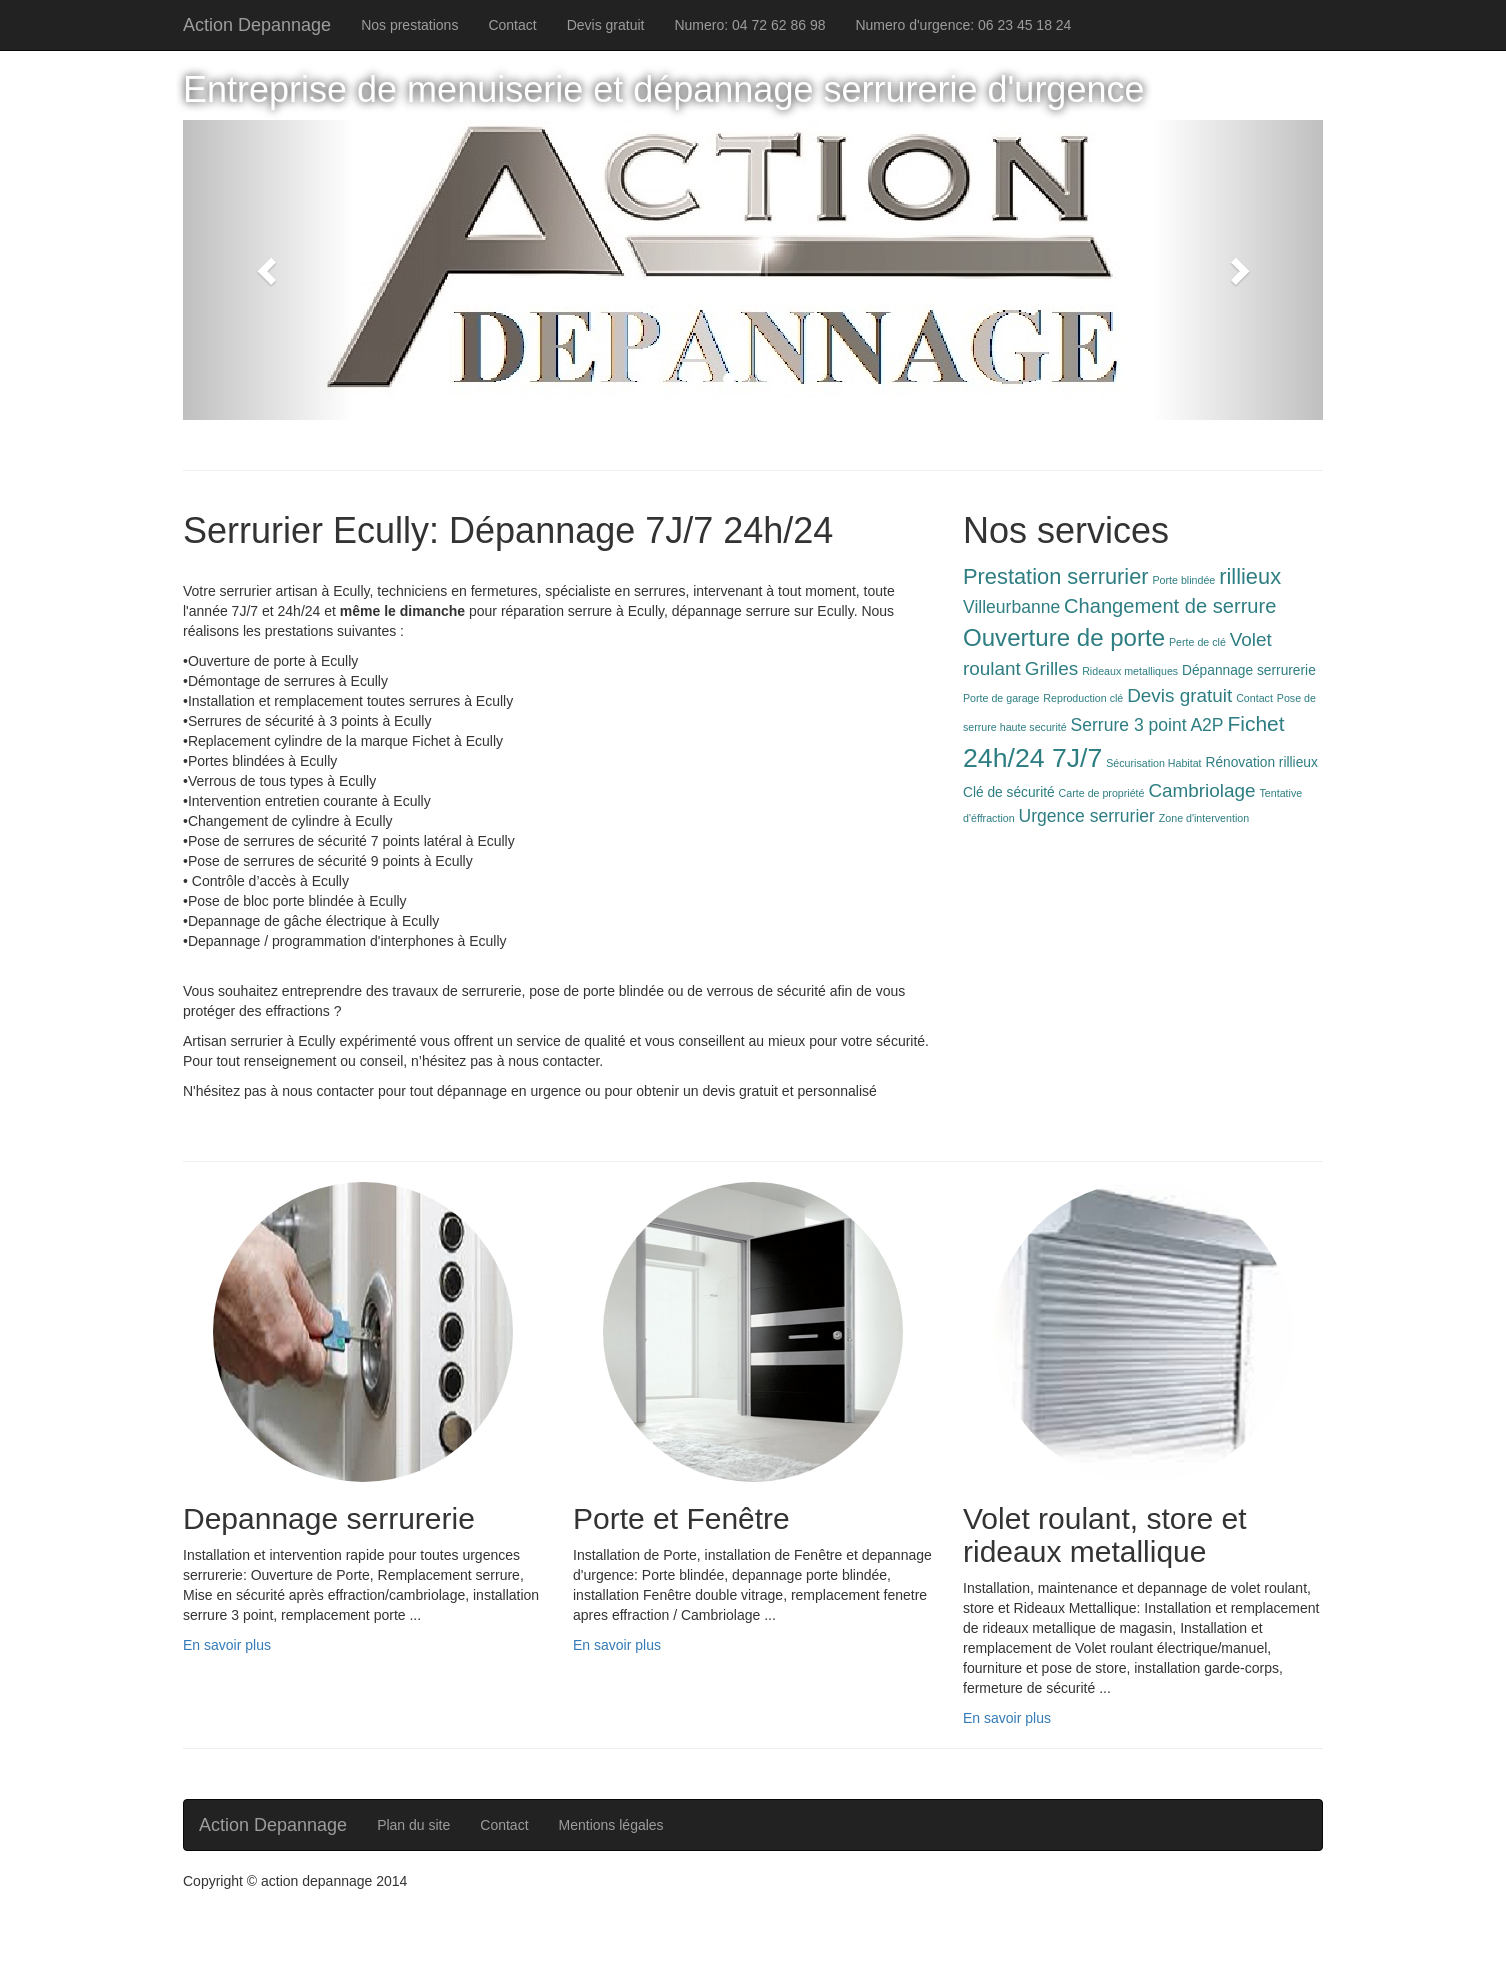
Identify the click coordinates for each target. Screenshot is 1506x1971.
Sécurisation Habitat (1153, 763)
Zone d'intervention (1204, 818)
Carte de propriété (1102, 793)
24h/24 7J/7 (1032, 758)
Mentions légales (611, 1825)
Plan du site (413, 1825)
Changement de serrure (1170, 606)
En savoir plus (227, 1645)
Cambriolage (1201, 790)
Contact (512, 25)
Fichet (1255, 723)
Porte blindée (1184, 580)
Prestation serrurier (1056, 576)
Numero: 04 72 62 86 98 (749, 25)
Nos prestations (409, 25)
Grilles (1052, 668)
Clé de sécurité (1009, 792)
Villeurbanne (1011, 607)
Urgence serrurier (1087, 816)
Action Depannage (257, 25)
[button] (268, 270)
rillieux (1250, 576)
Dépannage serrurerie (1249, 670)
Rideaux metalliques (1130, 671)
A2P (1206, 725)
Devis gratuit (606, 25)
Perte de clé (1197, 642)
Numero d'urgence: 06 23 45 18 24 (963, 25)
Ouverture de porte (1064, 637)
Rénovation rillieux (1261, 762)
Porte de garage (1001, 698)
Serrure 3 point (1129, 725)
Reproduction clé (1083, 698)
